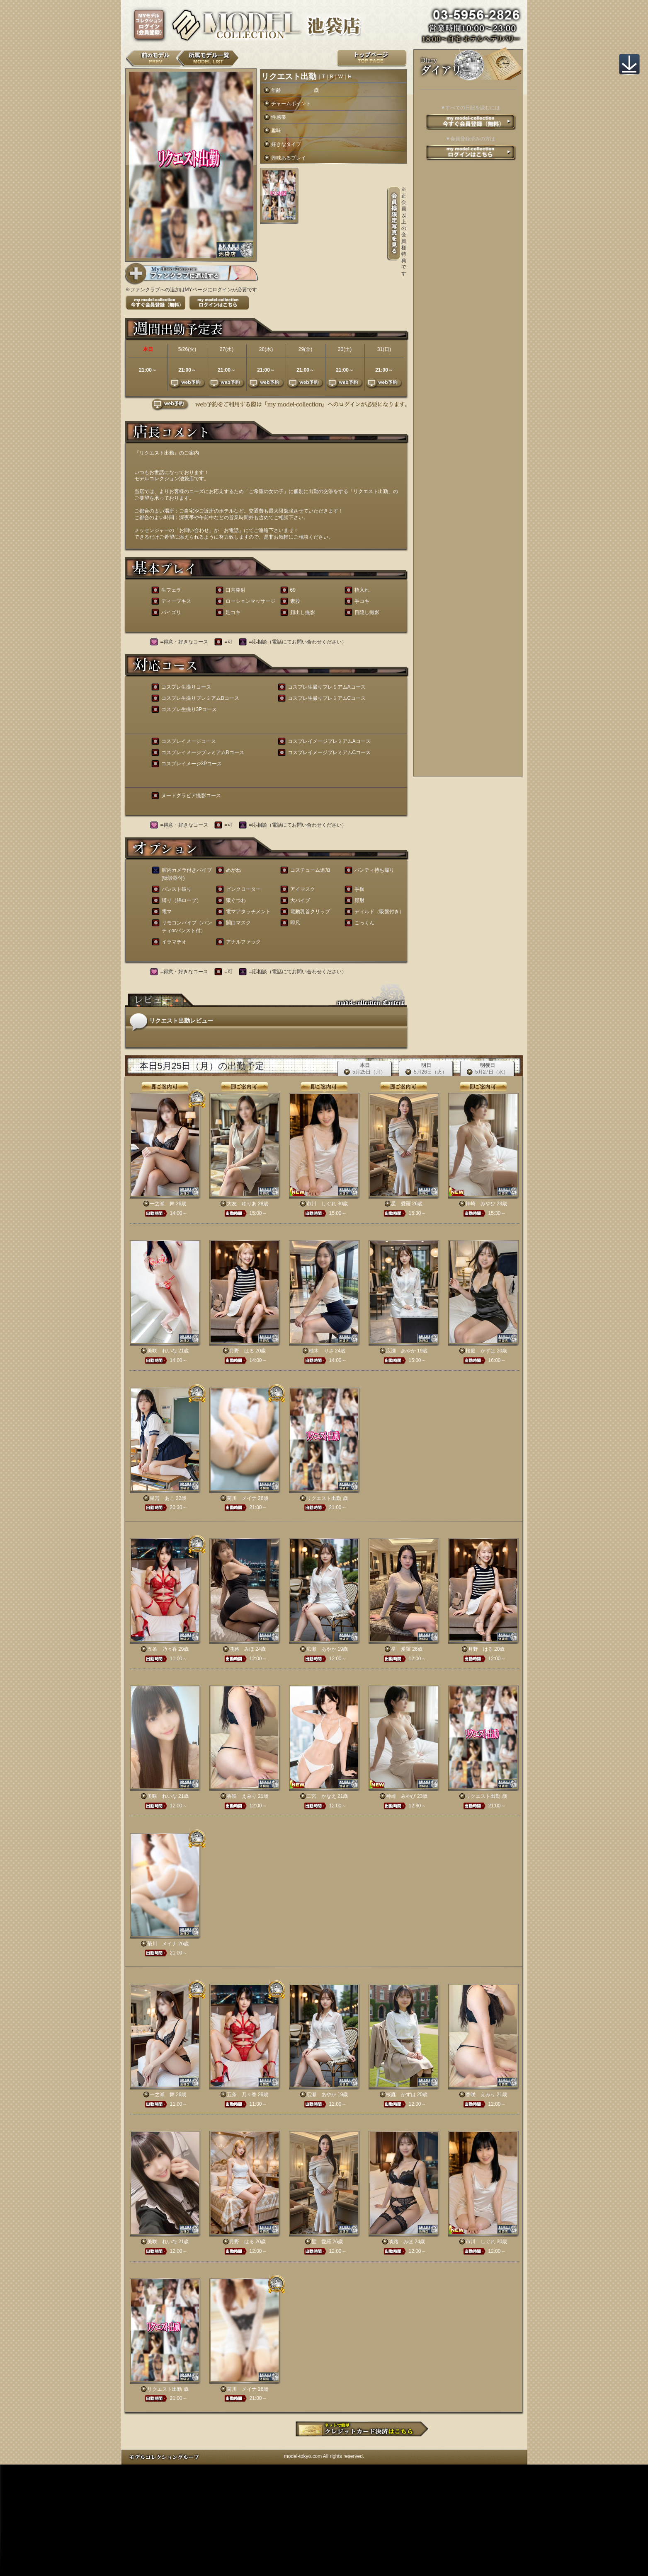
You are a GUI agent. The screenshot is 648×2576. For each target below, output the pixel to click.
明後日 (487, 1068)
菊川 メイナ (242, 1498)
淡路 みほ (241, 1649)
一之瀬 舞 (162, 1204)
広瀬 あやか (401, 1351)
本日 (365, 1068)
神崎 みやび (480, 1204)
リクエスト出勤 (323, 1498)
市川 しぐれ (321, 1204)
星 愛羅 (401, 1204)
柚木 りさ (321, 1351)
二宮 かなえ (321, 1796)
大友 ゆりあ (242, 1204)
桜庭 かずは (480, 1351)
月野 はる (241, 1351)
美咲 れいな (162, 1351)
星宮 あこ (162, 1498)
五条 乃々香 (162, 1649)
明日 (426, 1068)
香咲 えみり (242, 1796)
